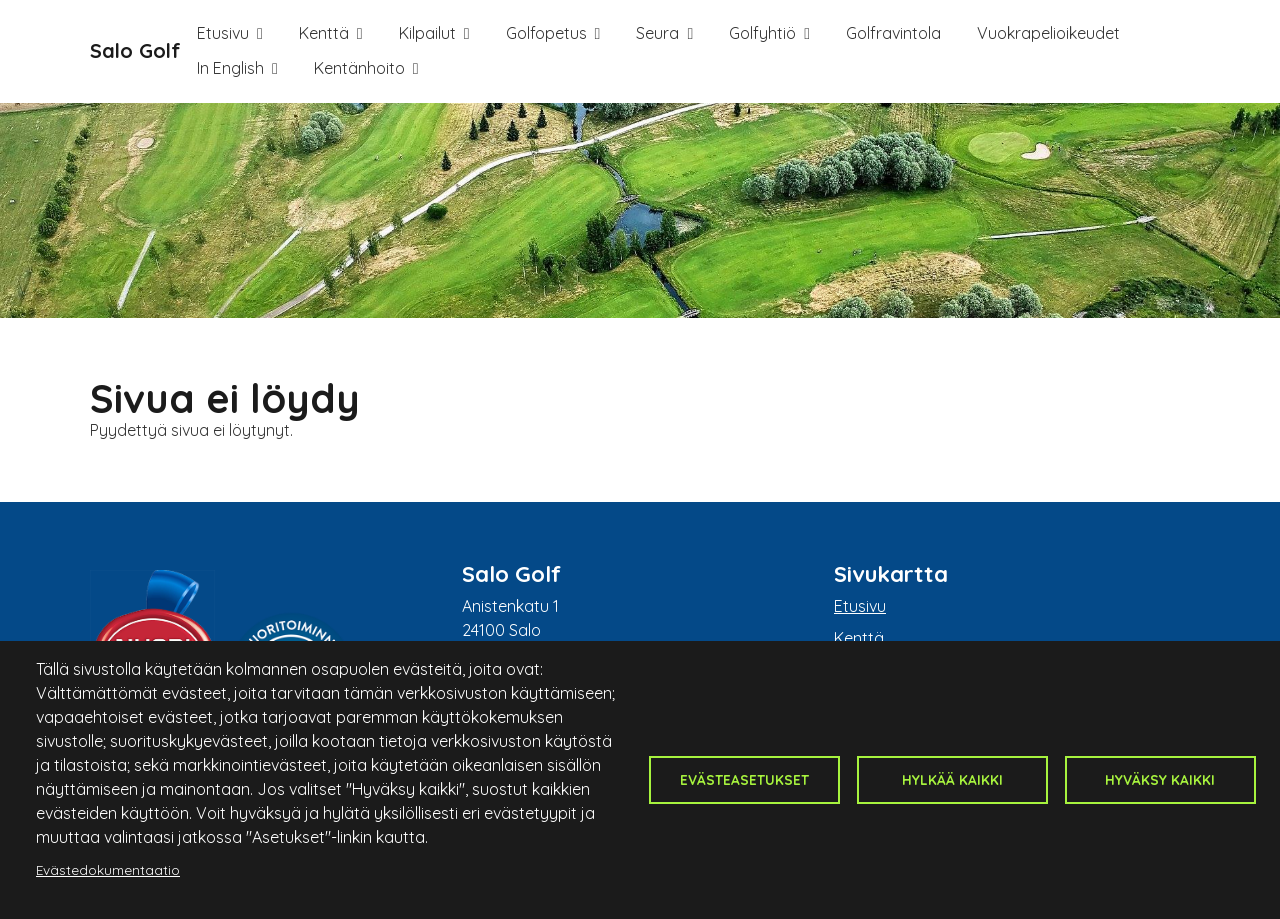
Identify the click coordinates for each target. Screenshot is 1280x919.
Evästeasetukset (744, 779)
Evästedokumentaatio (108, 869)
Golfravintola (893, 33)
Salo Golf (135, 50)
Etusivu (223, 33)
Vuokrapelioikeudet (1048, 33)
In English (230, 68)
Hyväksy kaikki (1160, 779)
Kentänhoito (359, 68)
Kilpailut (427, 33)
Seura (657, 33)
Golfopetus (546, 33)
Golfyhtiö (762, 33)
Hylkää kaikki (952, 779)
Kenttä (324, 33)
